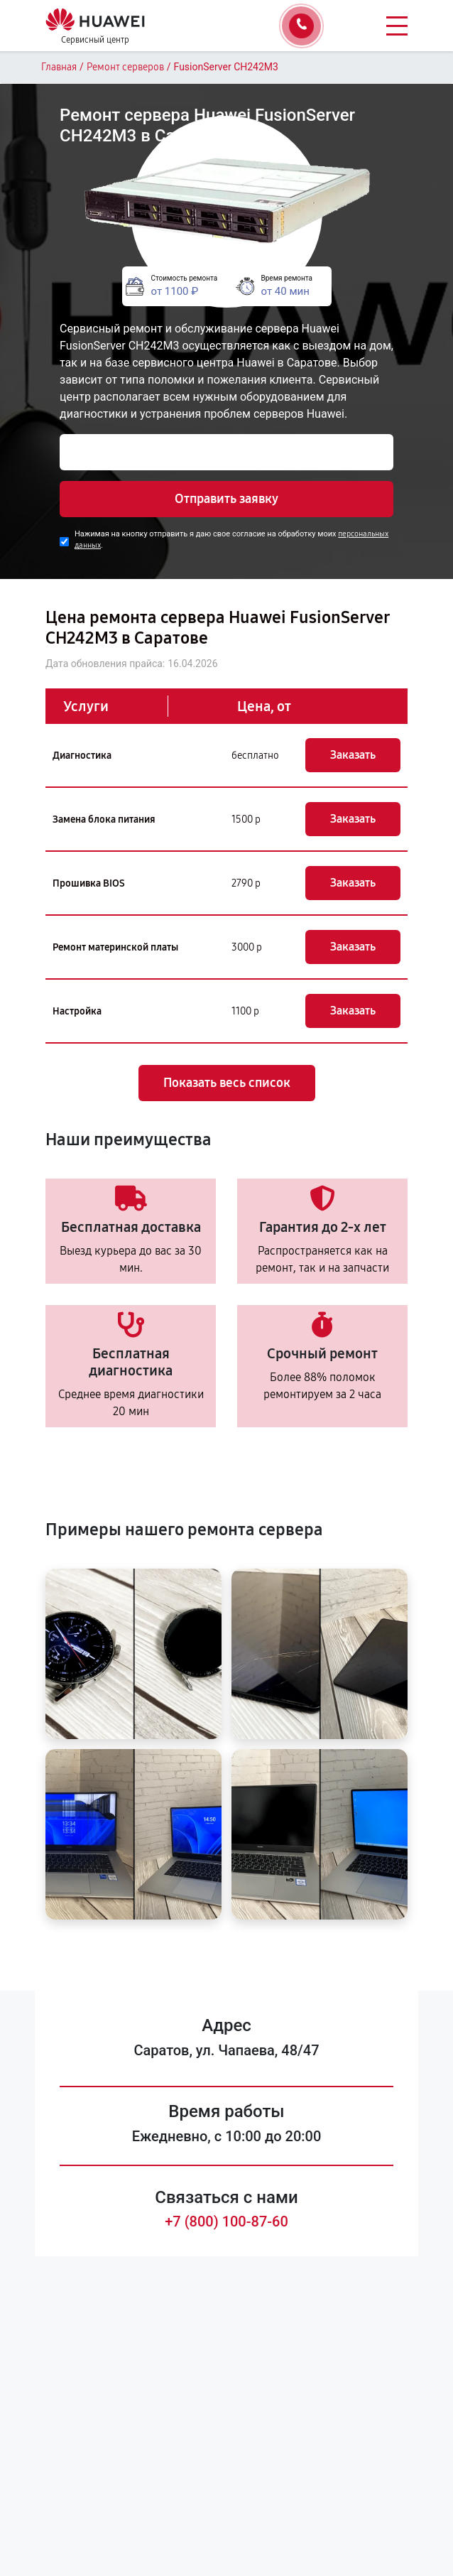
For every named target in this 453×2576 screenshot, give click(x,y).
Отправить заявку (226, 499)
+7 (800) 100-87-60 (226, 2221)
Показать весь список (226, 1083)
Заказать (353, 755)
